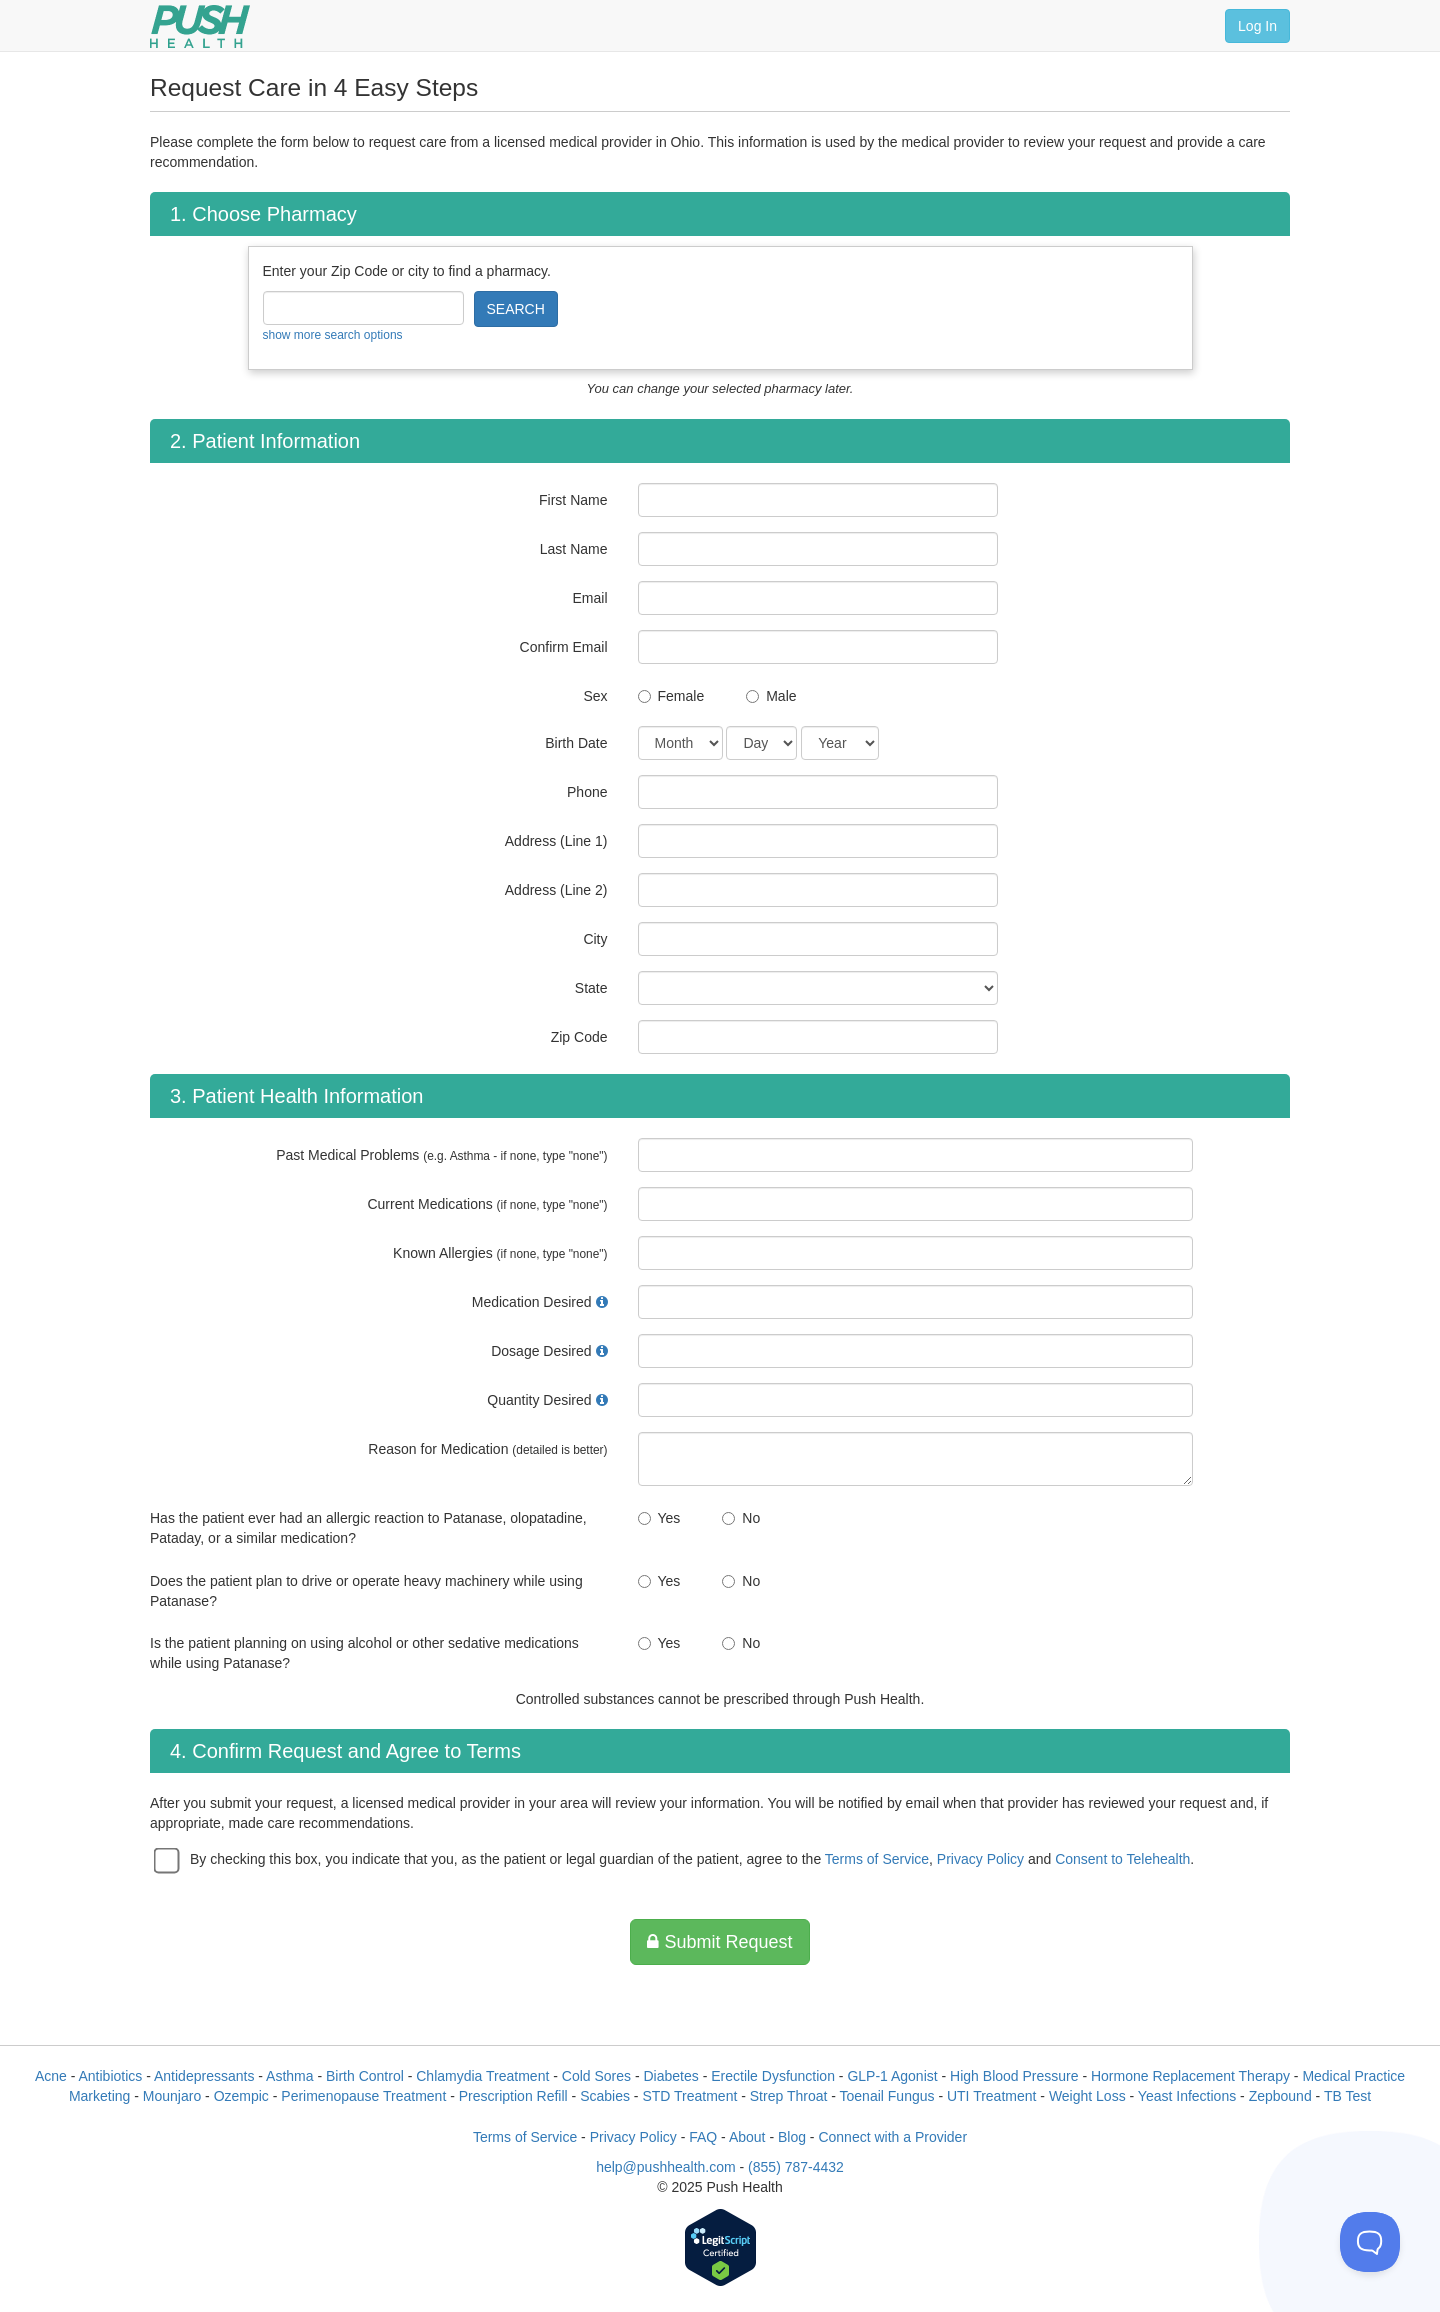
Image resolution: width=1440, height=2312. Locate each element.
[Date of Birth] (680, 743)
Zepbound (1280, 2096)
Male (781, 696)
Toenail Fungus (887, 2096)
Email (589, 598)
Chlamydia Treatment (482, 2076)
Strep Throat (789, 2096)
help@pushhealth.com (666, 2167)
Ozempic (241, 2096)
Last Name (574, 549)
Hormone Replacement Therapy (1190, 2076)
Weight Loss (1087, 2096)
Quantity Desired (539, 1400)
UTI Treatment (991, 2096)
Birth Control (365, 2076)
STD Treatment (689, 2096)
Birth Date (576, 743)
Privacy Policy (980, 1859)
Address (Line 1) (556, 841)
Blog (792, 2137)
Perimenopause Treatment (363, 2096)
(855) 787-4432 (796, 2167)
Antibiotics (111, 2076)
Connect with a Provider (892, 2137)
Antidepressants (204, 2076)
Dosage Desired (541, 1351)
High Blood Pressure (1014, 2076)
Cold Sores (596, 2076)
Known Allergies (500, 1253)
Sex (595, 696)
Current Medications (487, 1204)
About (747, 2137)
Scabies (605, 2096)
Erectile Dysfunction (773, 2076)
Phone (587, 792)
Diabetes (670, 2076)
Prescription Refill (513, 2096)
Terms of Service (877, 1859)
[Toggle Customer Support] (1370, 2242)
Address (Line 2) (556, 890)
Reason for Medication (487, 1449)
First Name (573, 500)
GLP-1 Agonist (892, 2076)
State (591, 988)
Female (681, 696)
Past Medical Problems (441, 1155)
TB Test (1347, 2096)
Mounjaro (172, 2096)
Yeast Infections (1187, 2096)
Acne (51, 2076)
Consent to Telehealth (1122, 1859)
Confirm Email (564, 647)
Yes (669, 1518)
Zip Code (579, 1037)
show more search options (333, 335)
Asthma (289, 2076)
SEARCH (516, 309)
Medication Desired (532, 1302)
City (595, 939)
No (751, 1518)
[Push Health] (200, 26)
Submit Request (719, 1942)
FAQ (703, 2137)
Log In (1257, 26)
